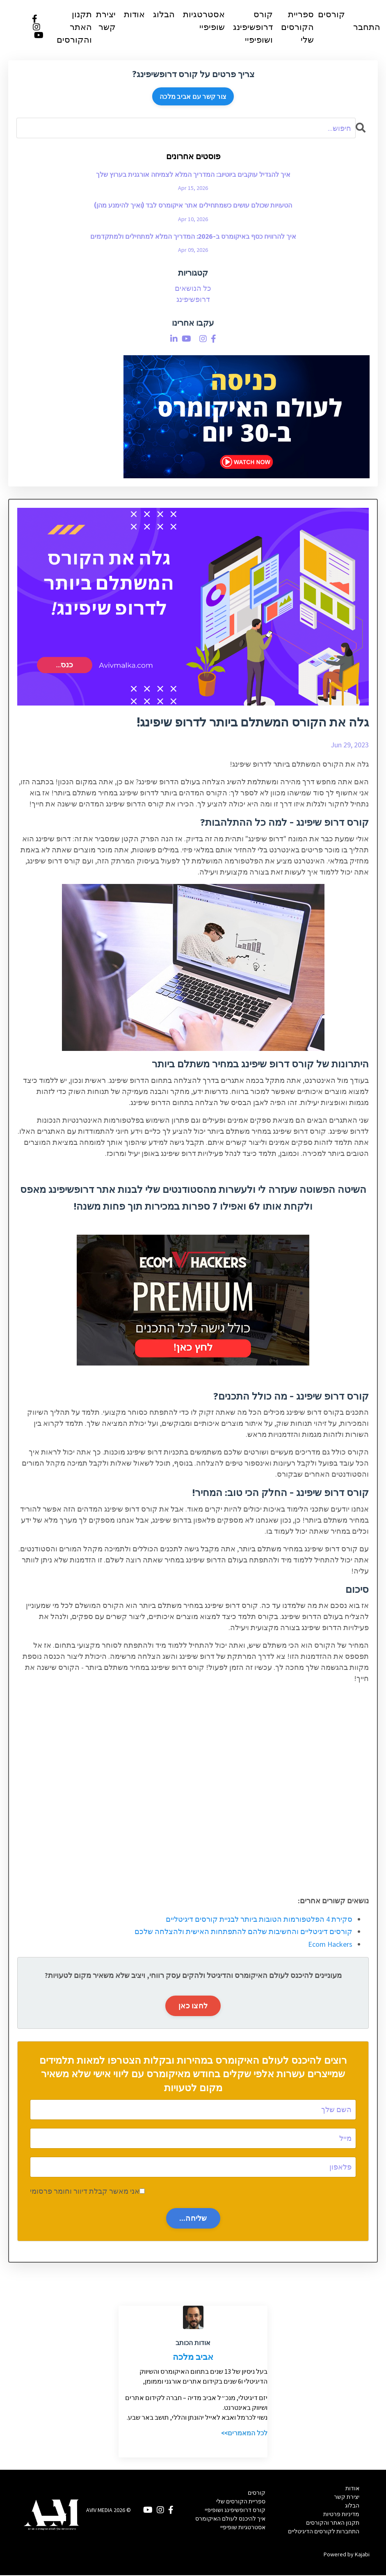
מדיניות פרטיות (341, 2515)
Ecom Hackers (330, 1945)
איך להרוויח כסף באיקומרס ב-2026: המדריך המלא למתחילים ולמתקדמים (193, 237)
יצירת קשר (106, 21)
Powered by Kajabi (347, 2555)
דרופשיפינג (193, 300)
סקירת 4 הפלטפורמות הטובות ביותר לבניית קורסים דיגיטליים (259, 1920)
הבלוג (164, 14)
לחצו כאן (193, 2006)
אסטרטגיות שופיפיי (204, 21)
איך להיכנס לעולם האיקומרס (230, 2519)
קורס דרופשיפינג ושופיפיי (253, 27)
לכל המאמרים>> (244, 2434)
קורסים (331, 14)
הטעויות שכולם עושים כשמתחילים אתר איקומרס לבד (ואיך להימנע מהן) (193, 206)
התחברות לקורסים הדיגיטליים (323, 2532)
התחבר (366, 27)
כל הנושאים (193, 289)
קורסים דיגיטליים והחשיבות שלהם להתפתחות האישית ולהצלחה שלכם (243, 1932)
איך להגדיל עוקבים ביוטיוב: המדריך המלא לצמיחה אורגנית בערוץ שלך (193, 175)
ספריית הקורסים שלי (297, 27)
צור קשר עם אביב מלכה (193, 97)
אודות (134, 14)
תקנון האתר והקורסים (74, 27)
